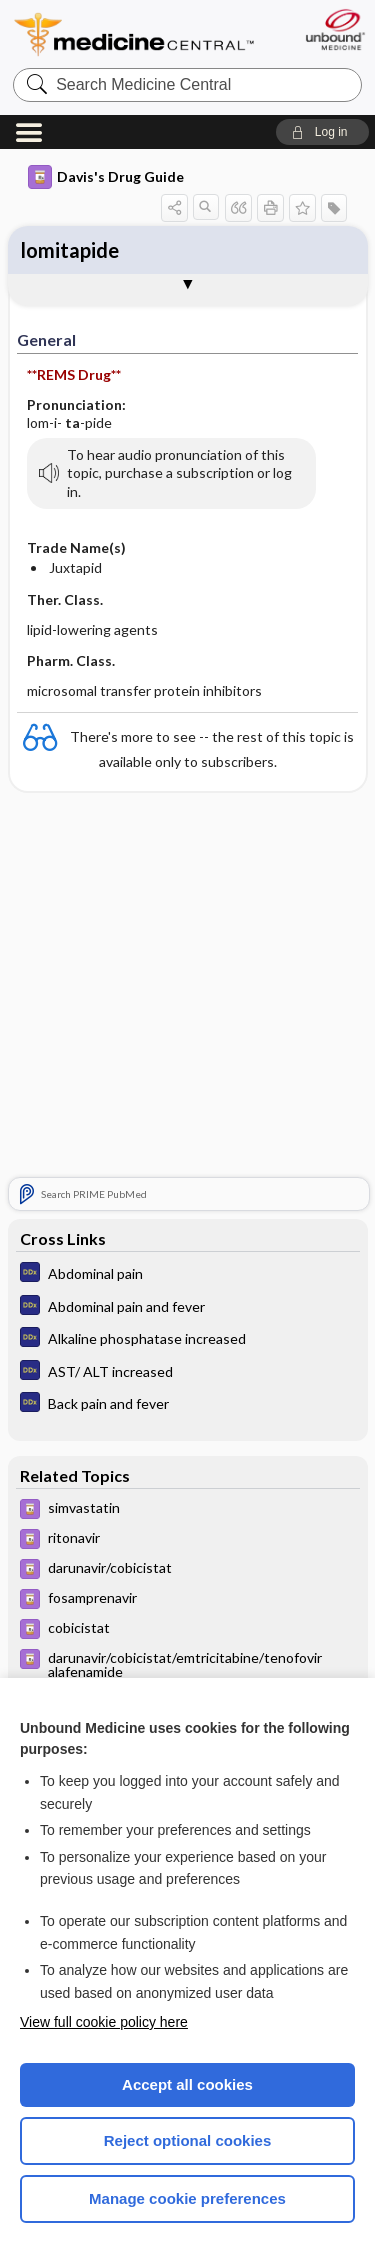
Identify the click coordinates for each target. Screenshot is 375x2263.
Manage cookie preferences (187, 2198)
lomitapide (70, 250)
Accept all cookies (187, 2084)
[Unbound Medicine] (334, 29)
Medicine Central (135, 34)
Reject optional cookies (188, 2140)
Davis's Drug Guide (106, 177)
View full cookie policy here (104, 2022)
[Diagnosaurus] (188, 1274)
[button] (322, 132)
